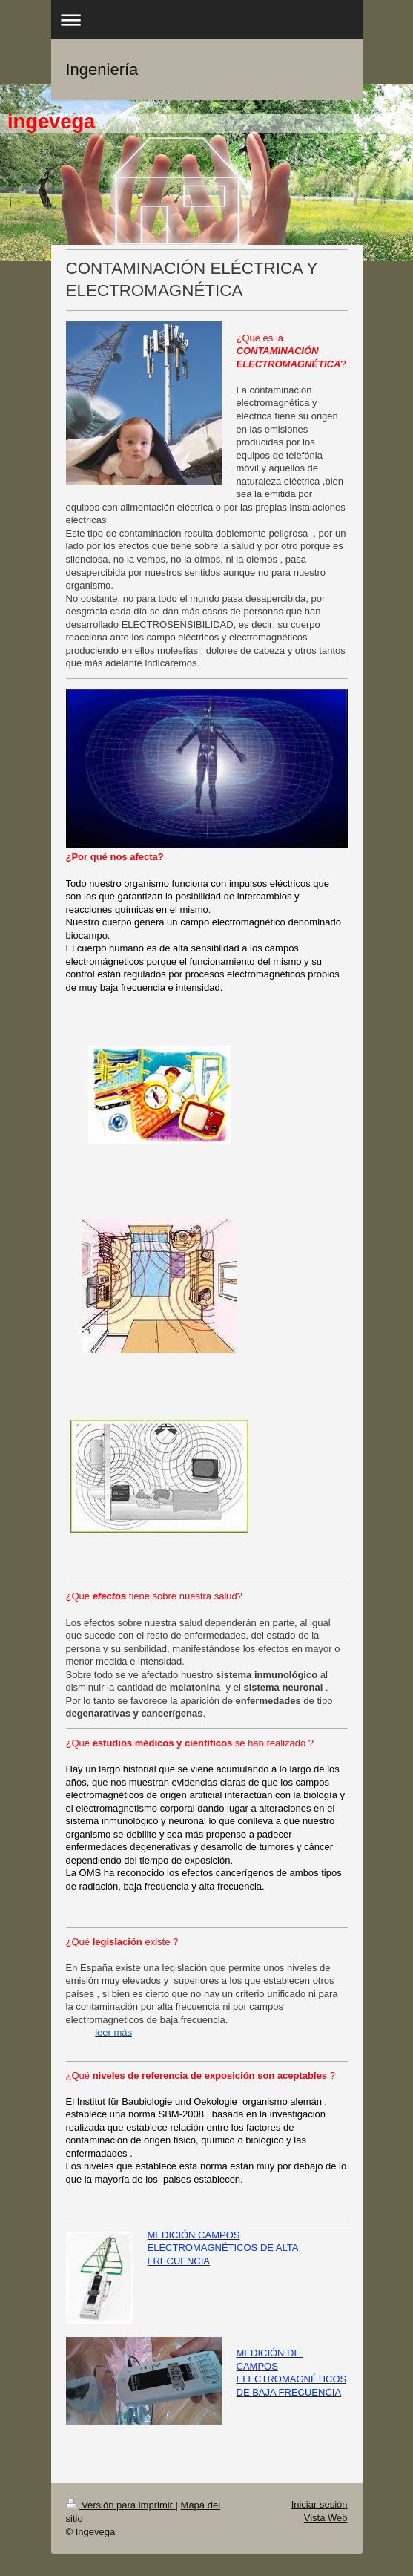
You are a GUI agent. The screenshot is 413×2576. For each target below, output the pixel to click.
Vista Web (326, 2517)
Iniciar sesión (319, 2504)
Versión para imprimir (121, 2505)
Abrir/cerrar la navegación (207, 20)
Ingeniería (102, 69)
